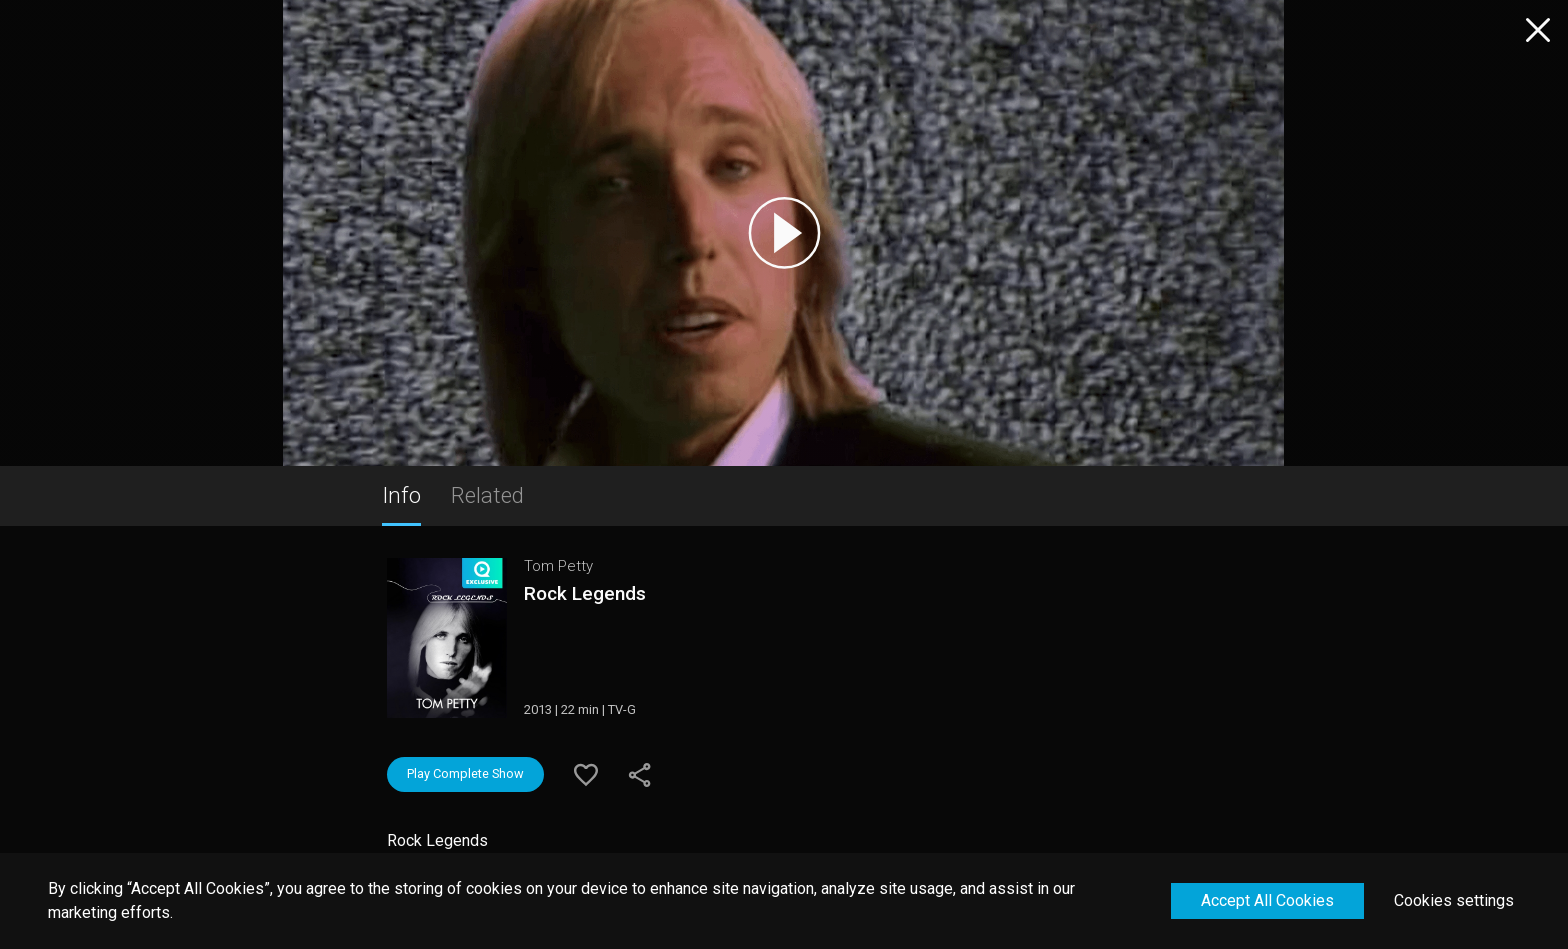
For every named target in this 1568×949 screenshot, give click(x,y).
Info (401, 495)
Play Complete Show (465, 773)
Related (487, 495)
